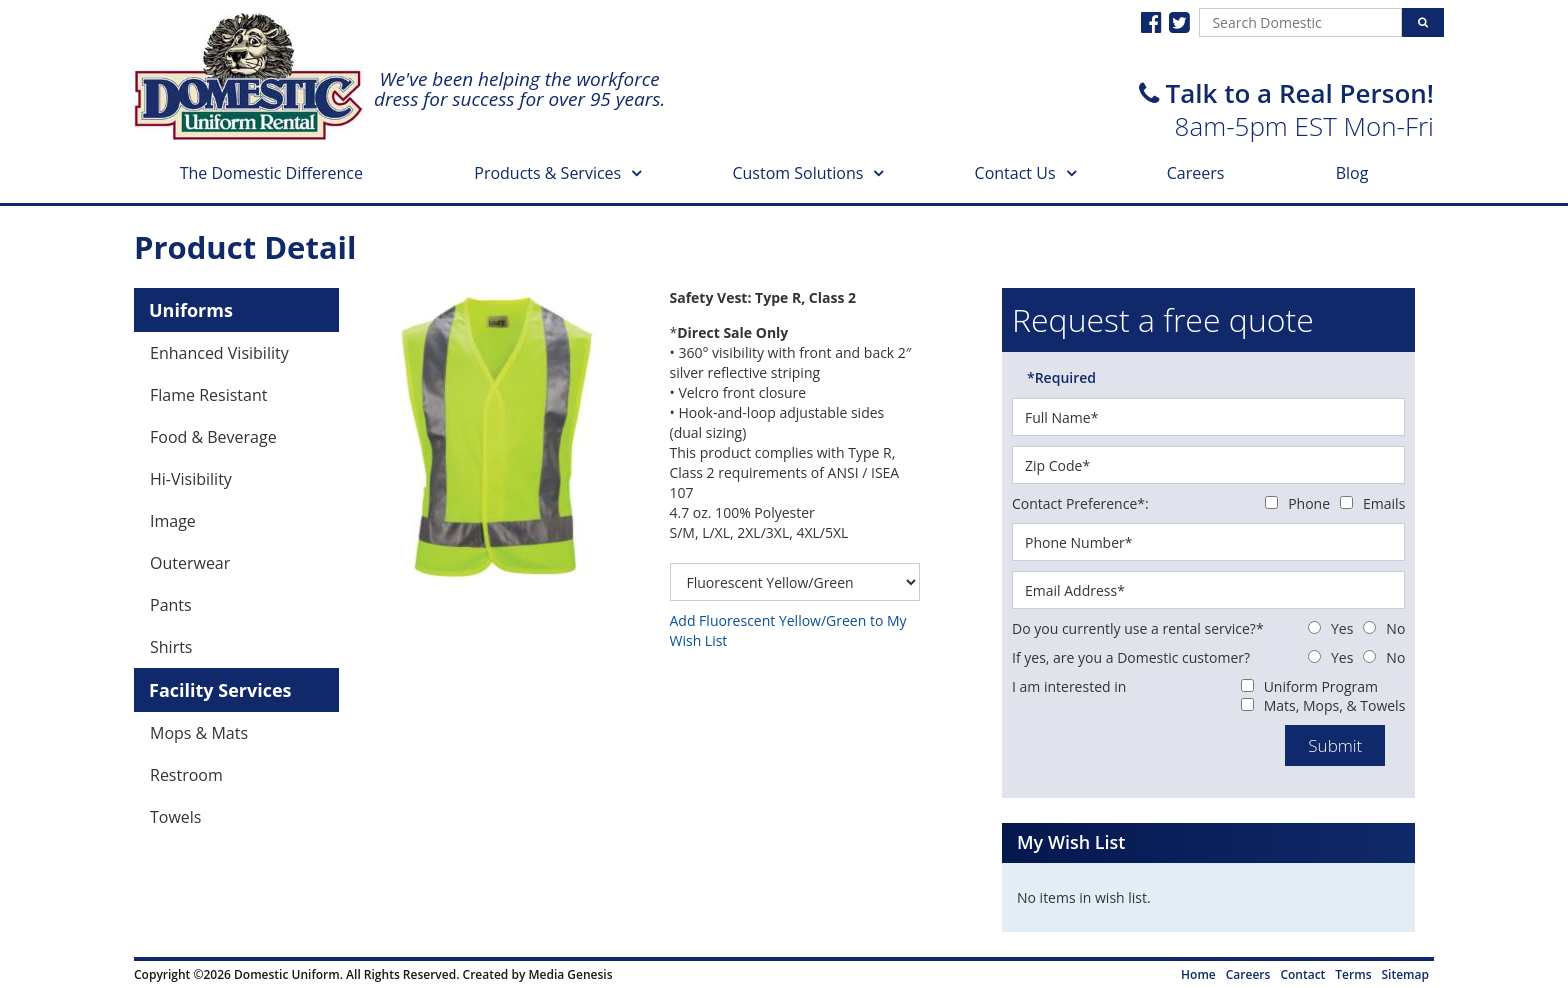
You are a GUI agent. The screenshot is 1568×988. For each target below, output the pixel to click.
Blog (1352, 173)
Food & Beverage (213, 437)
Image (173, 521)
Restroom (186, 775)
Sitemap (1405, 974)
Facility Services (220, 690)
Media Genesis (570, 974)
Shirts (171, 647)
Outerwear (190, 563)
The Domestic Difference (271, 173)
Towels (175, 817)
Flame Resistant (208, 395)
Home (1198, 974)
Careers (1196, 173)
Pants (171, 605)
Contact (1302, 974)
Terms (1353, 974)
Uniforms (191, 310)
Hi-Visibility (191, 479)
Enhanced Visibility (219, 353)
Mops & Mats (199, 733)
